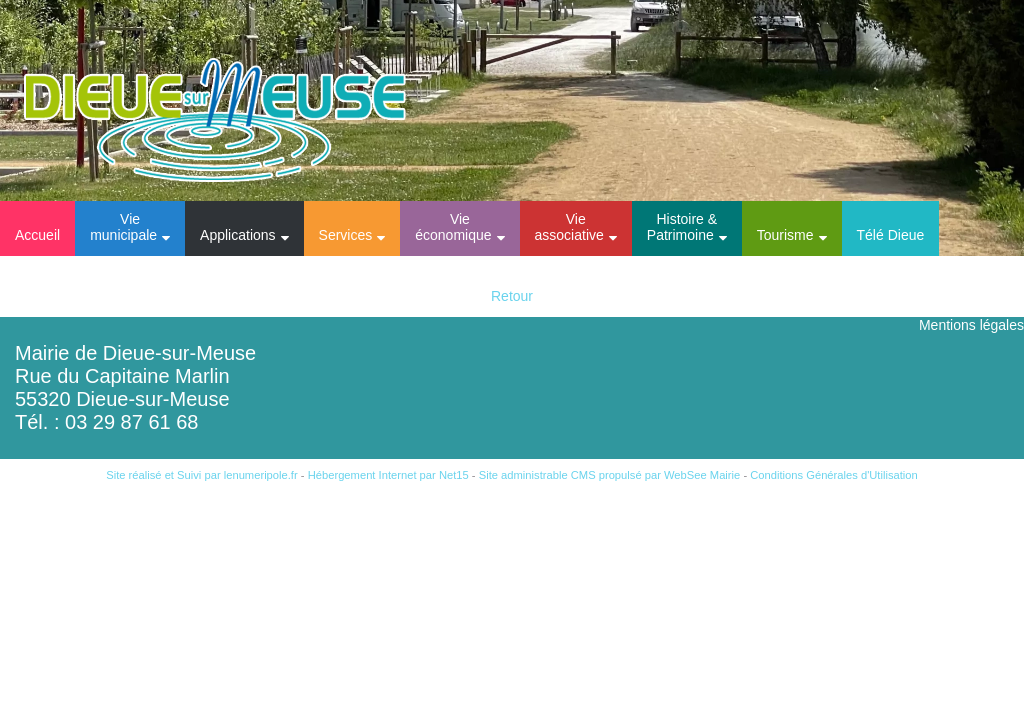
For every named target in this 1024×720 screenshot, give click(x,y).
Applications (238, 235)
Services (346, 235)
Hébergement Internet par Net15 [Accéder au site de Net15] (388, 475)
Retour (512, 296)
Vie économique (453, 227)
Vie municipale (123, 227)
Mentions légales (971, 325)
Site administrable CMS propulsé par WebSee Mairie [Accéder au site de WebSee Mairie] (610, 475)
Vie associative (569, 227)
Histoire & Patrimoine (682, 227)
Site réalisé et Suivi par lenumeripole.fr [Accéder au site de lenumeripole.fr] (202, 475)
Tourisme (785, 235)
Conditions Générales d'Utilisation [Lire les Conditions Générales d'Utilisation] (834, 475)
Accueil (37, 235)
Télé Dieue (891, 235)
